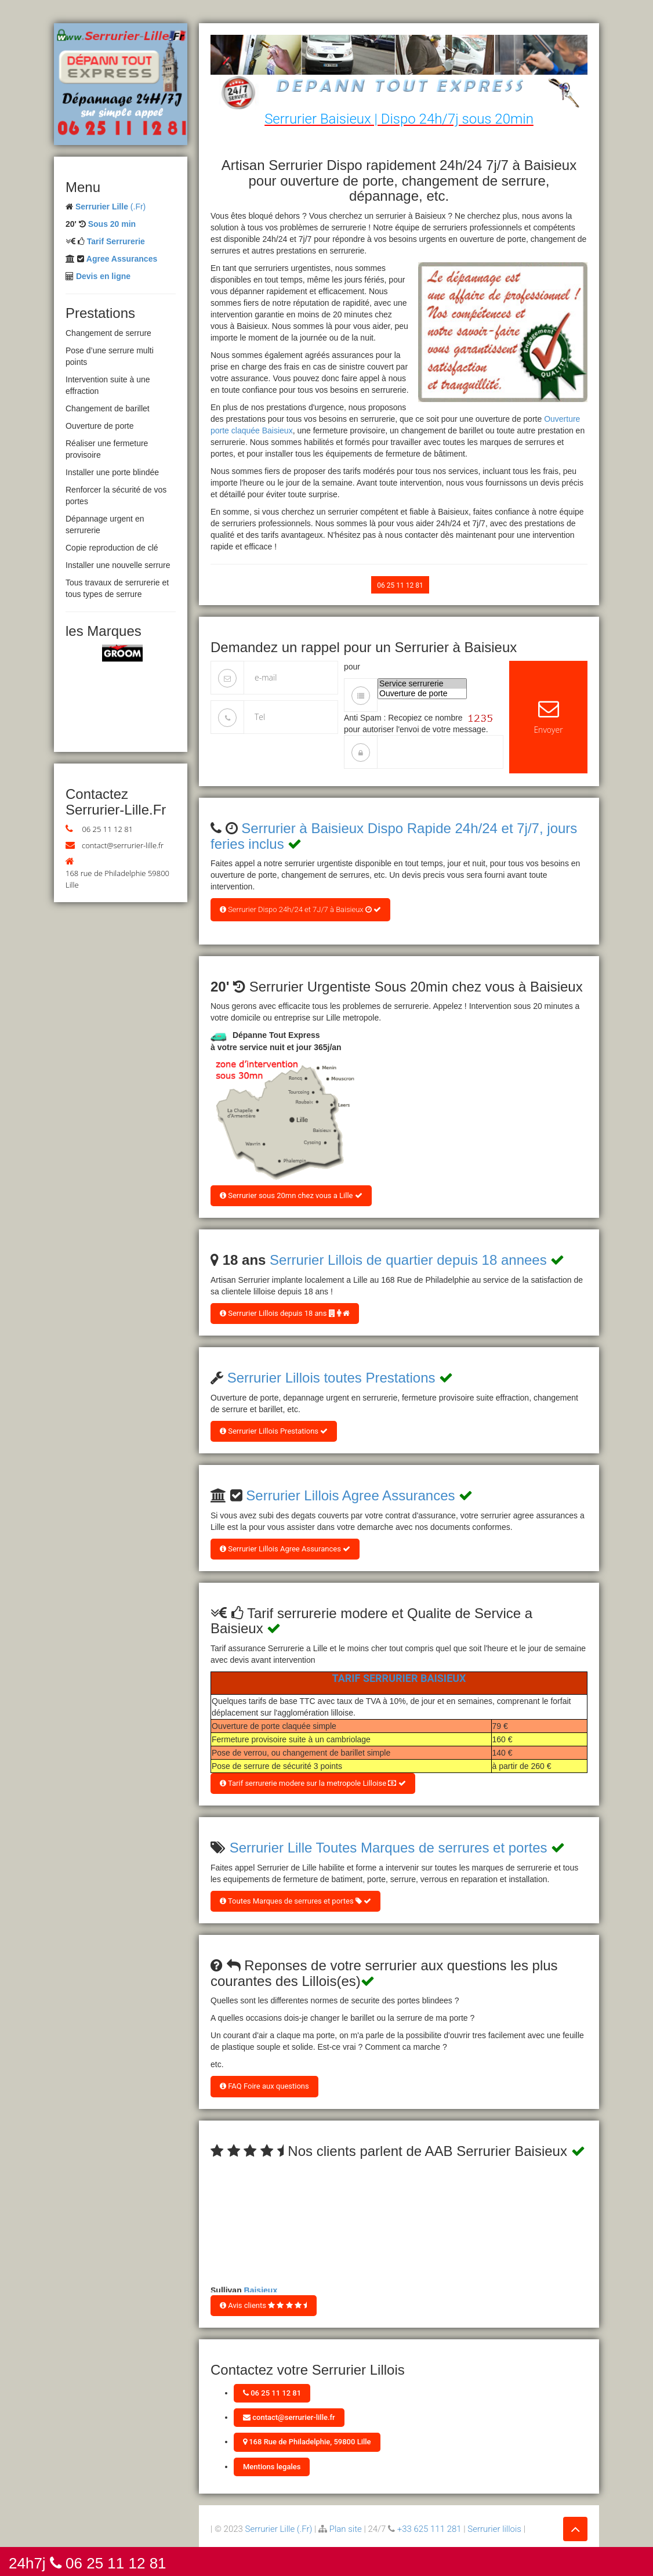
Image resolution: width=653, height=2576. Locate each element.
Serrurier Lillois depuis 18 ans (285, 1313)
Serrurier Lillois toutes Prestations (331, 1377)
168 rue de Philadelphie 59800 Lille (117, 879)
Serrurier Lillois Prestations (274, 1431)
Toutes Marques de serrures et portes (295, 1901)
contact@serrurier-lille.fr (123, 845)
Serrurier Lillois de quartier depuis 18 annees (408, 1260)
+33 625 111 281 (429, 2529)
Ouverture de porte (422, 694)
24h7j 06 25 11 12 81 (87, 2562)
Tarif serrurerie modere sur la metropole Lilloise (313, 1783)
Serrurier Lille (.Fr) (279, 2529)
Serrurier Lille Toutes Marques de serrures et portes (388, 1847)
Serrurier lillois (494, 2529)
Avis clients (263, 2305)
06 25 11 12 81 (107, 829)
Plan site (345, 2529)
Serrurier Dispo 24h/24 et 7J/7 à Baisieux (300, 909)
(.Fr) (110, 206)
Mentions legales (271, 2466)
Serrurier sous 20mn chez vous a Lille (291, 1195)
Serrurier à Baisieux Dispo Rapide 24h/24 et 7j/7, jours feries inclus (394, 835)
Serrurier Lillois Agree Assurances (350, 1495)
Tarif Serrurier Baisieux (399, 1678)
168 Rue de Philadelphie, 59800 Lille (307, 2441)
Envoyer (548, 717)
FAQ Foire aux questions (264, 2086)
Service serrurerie (422, 684)
